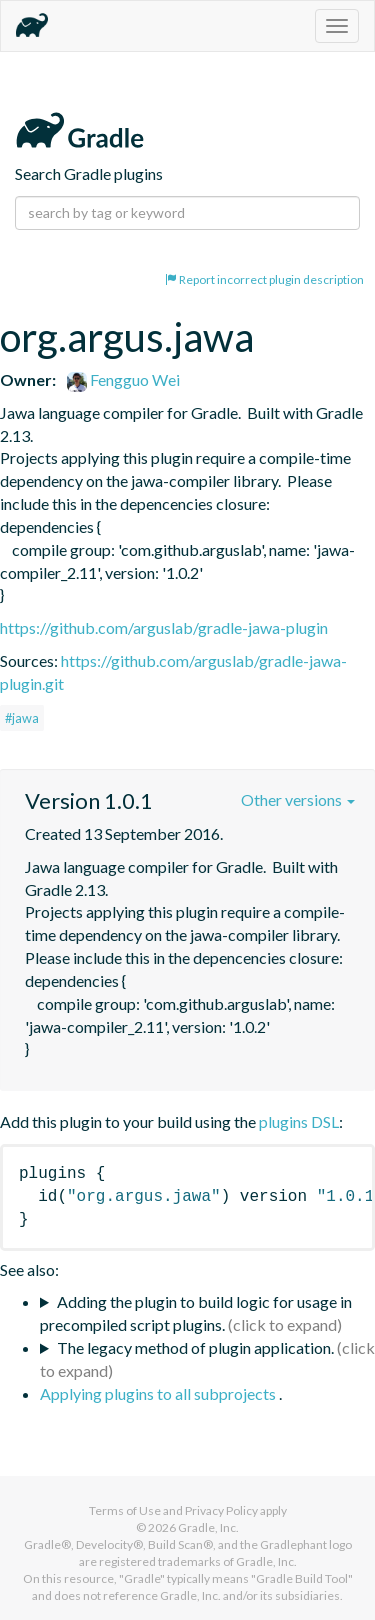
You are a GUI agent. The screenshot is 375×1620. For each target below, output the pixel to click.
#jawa (22, 718)
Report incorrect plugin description (264, 279)
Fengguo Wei (123, 379)
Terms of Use (125, 1510)
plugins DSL (299, 1121)
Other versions (298, 799)
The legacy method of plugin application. (195, 1347)
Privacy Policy (221, 1510)
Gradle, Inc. (208, 1527)
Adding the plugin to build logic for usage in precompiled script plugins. (196, 1313)
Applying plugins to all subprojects (159, 1393)
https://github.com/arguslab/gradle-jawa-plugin (164, 627)
